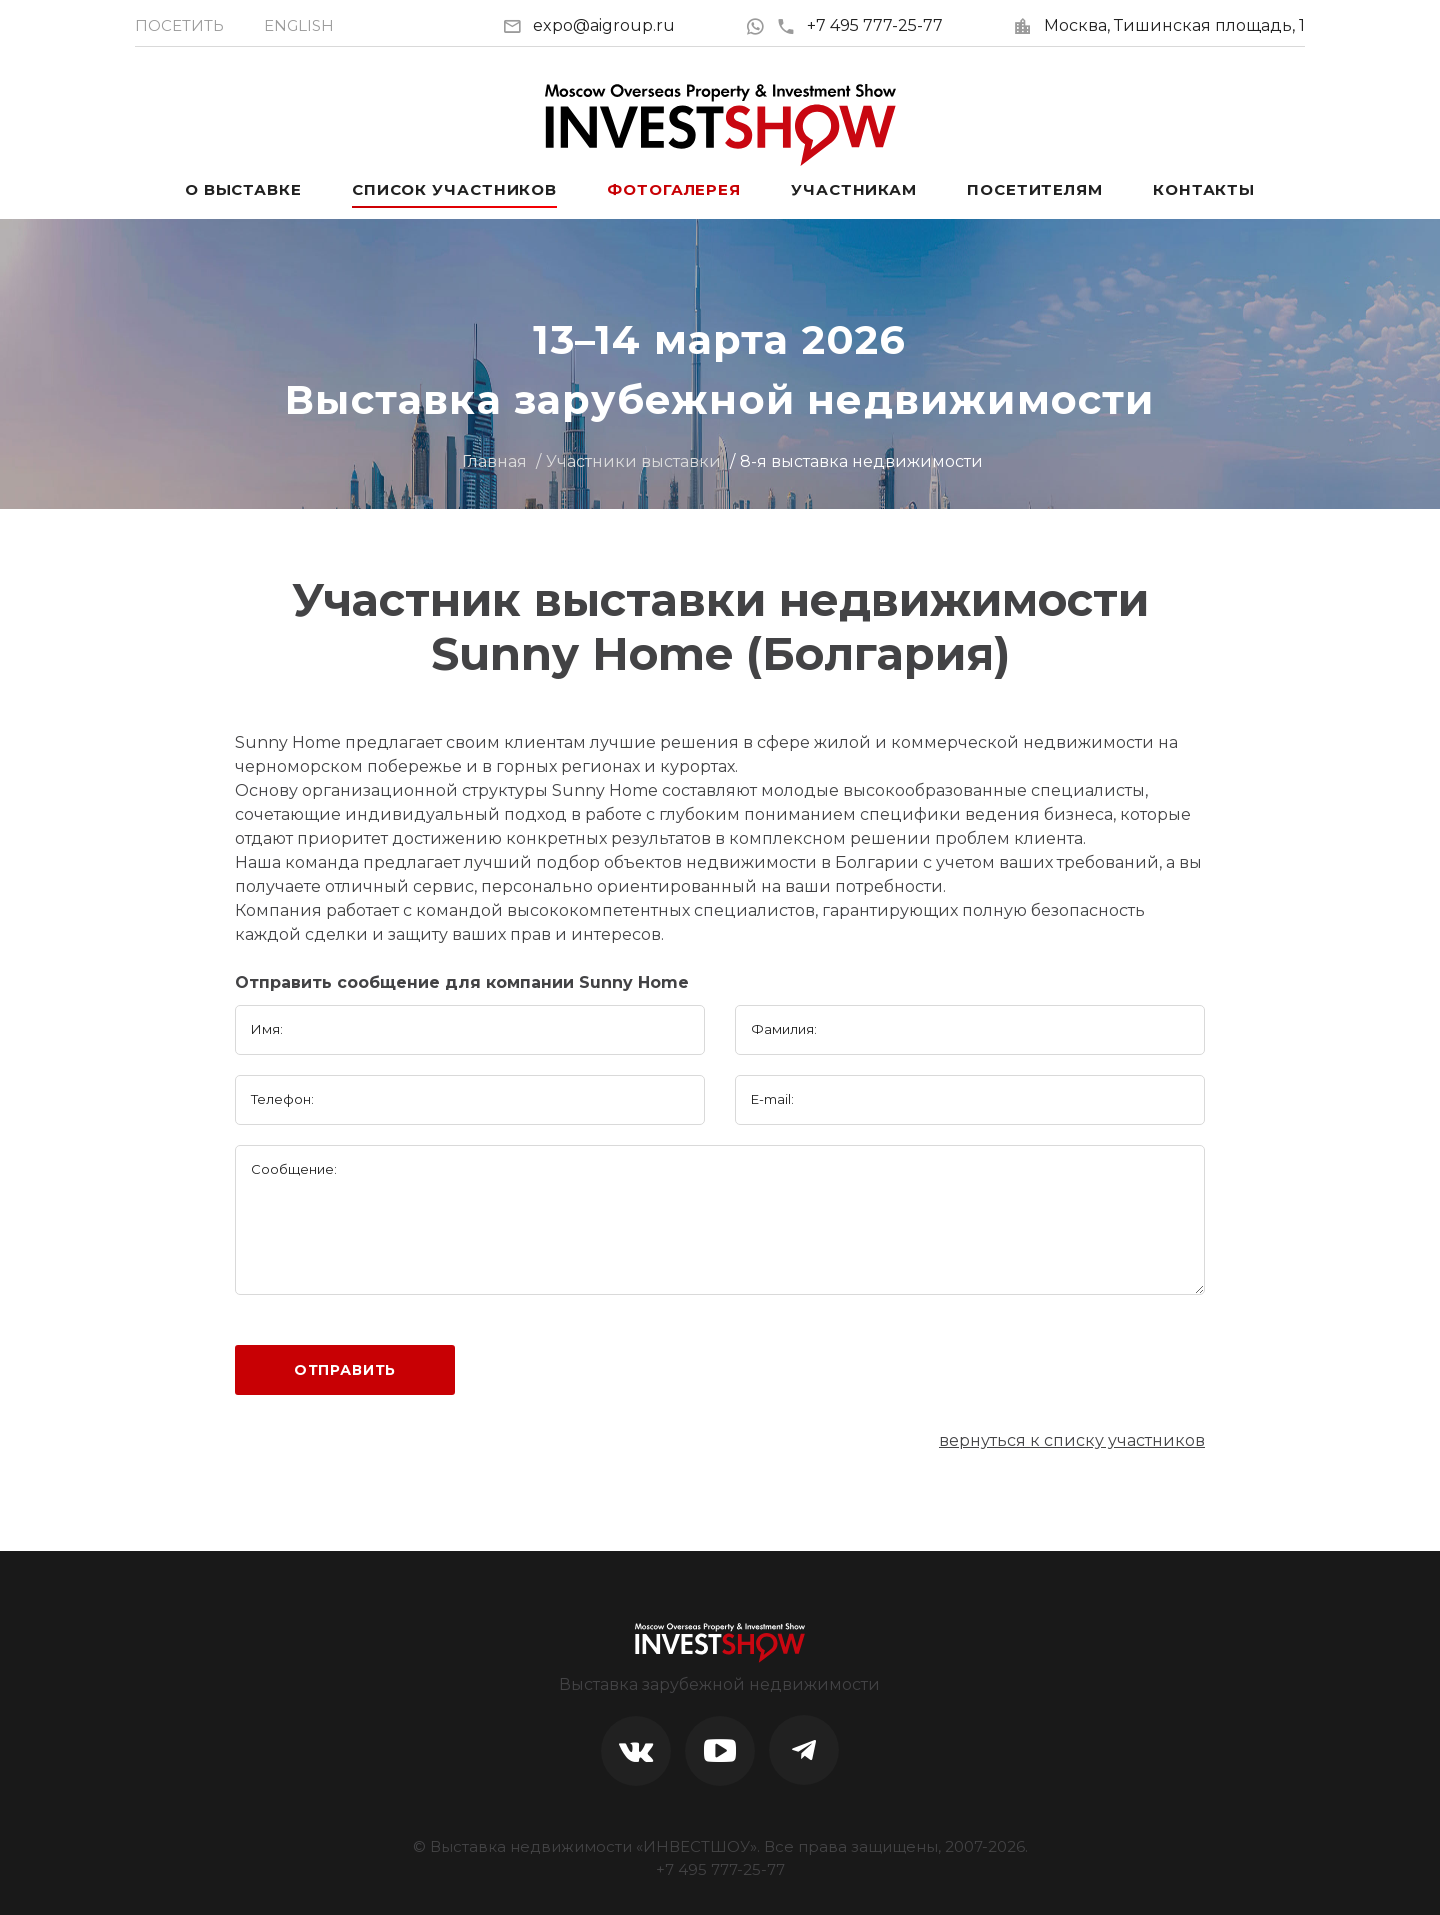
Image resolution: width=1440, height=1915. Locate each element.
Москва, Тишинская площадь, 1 (1174, 25)
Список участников (454, 189)
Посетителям (1035, 189)
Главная (494, 461)
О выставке (243, 189)
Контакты (1204, 189)
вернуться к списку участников (1072, 1440)
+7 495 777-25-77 (859, 25)
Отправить (345, 1370)
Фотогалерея (674, 189)
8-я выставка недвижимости (861, 461)
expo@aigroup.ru (604, 25)
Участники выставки (633, 461)
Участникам (854, 189)
